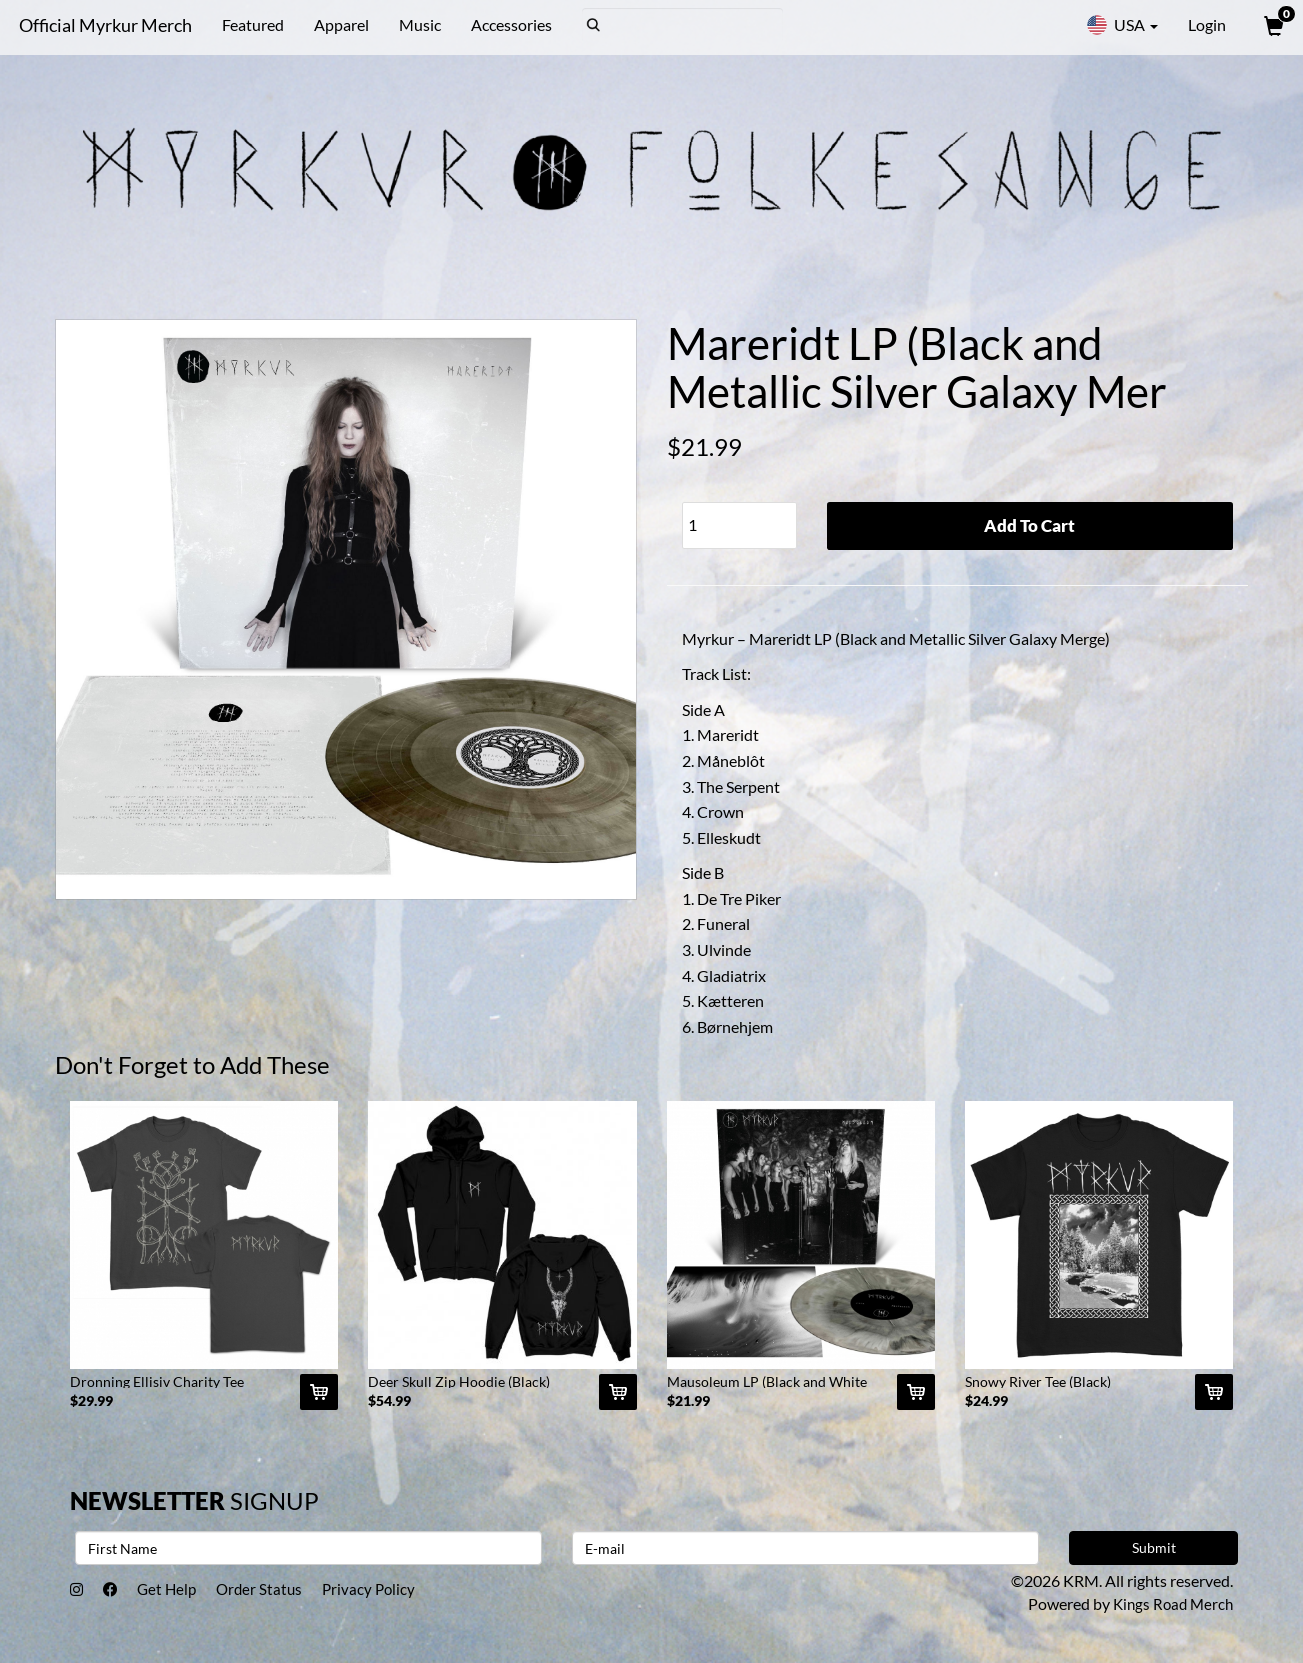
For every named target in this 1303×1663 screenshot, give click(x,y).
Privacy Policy (391, 1597)
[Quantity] (739, 525)
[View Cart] (1272, 25)
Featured (249, 24)
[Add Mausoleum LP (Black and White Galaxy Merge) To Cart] (916, 1399)
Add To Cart (1030, 526)
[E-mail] (805, 1555)
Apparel (337, 24)
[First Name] (308, 1555)
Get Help (177, 1597)
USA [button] (1122, 25)
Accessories (507, 24)
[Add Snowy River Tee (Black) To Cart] (1214, 1399)
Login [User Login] (1207, 24)
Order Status (275, 1597)
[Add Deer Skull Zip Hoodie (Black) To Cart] (618, 1399)
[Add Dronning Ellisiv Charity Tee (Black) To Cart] (319, 1399)
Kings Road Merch (1170, 1610)
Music (416, 24)
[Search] (678, 25)
